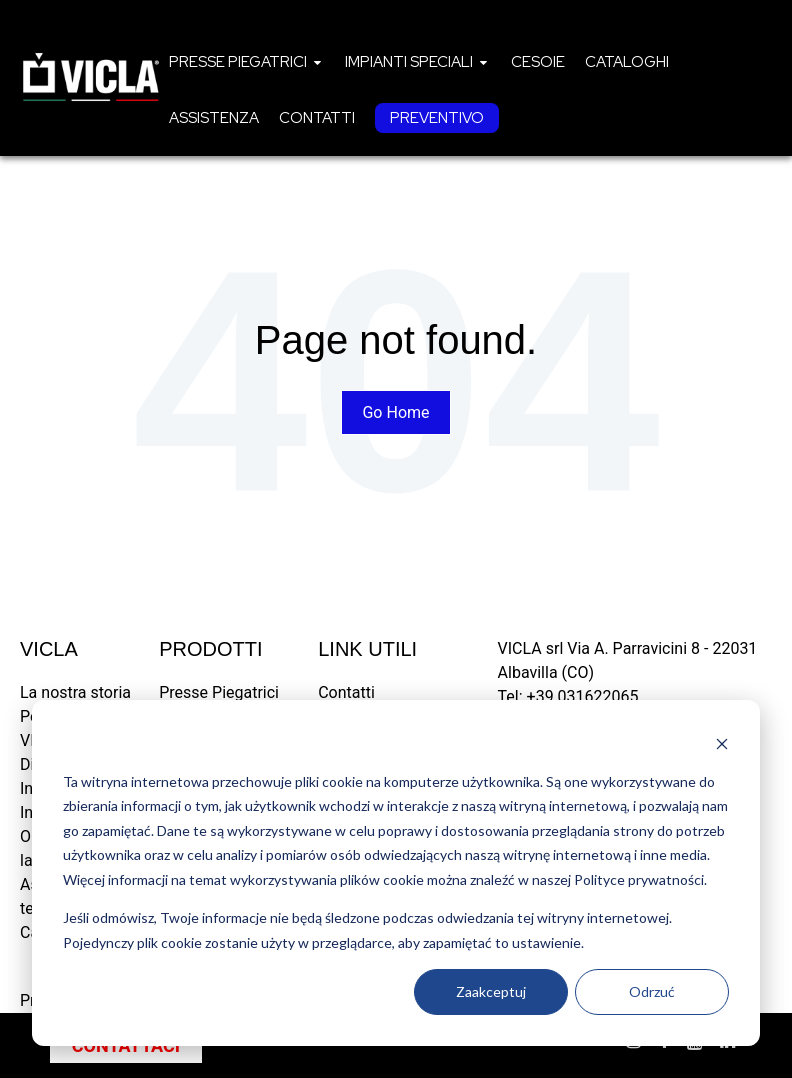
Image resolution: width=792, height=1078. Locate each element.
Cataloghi (627, 62)
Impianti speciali (409, 62)
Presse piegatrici (238, 62)
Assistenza (214, 118)
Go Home (395, 412)
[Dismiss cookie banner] (722, 743)
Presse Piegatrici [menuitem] (219, 692)
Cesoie (538, 62)
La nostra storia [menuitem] (75, 692)
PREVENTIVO (437, 118)
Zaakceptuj (491, 991)
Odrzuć (652, 991)
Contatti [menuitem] (346, 692)
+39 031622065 (583, 696)
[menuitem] (247, 62)
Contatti (317, 118)
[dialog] (396, 873)
